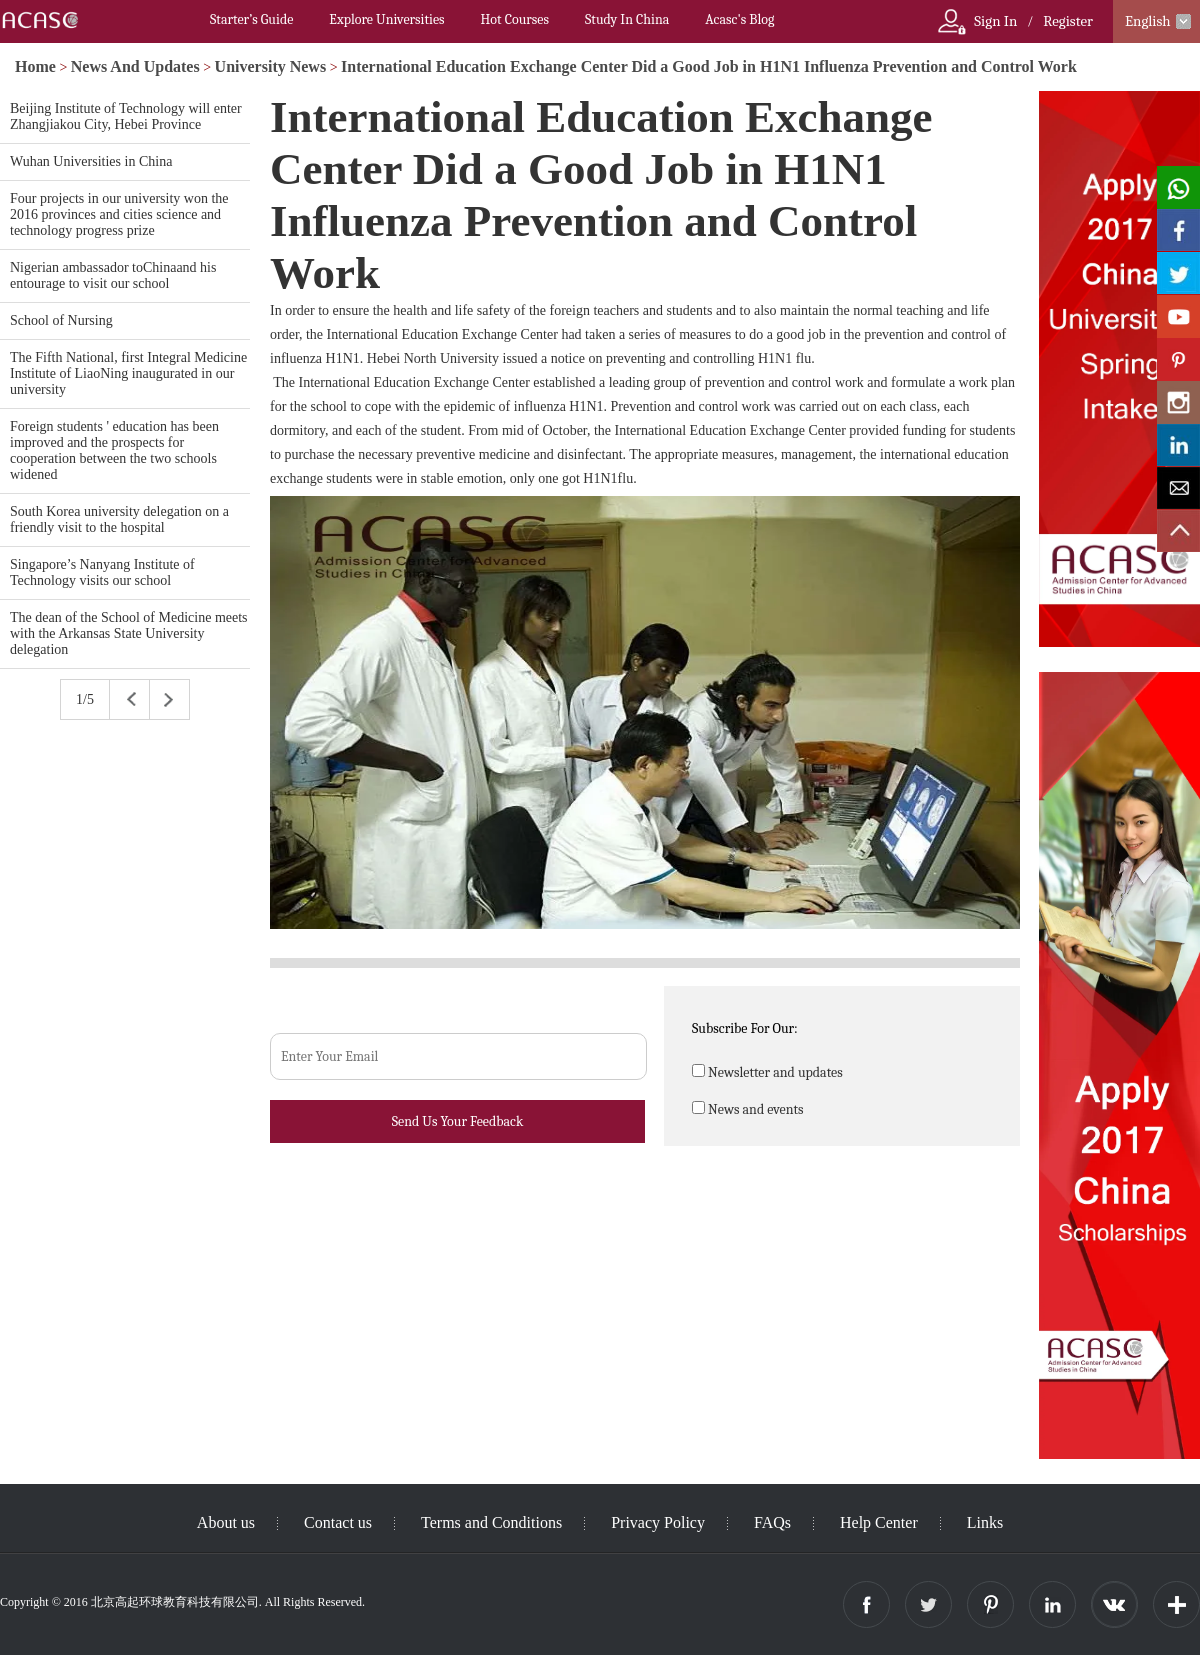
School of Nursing (61, 320)
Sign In (995, 21)
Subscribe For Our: (745, 1028)
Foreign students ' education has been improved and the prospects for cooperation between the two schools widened (114, 450)
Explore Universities (386, 19)
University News (271, 66)
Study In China (627, 19)
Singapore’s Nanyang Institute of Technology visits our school (102, 572)
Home (35, 66)
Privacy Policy (658, 1522)
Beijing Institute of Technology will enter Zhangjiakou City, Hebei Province (126, 116)
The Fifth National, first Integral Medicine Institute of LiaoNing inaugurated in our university (128, 373)
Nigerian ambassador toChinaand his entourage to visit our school (113, 275)
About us (226, 1522)
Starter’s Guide (251, 19)
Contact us (338, 1522)
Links (985, 1522)
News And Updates (135, 66)
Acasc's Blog (739, 19)
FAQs (772, 1522)
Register (1068, 21)
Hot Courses (515, 19)
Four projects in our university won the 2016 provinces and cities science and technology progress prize (119, 214)
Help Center (879, 1522)
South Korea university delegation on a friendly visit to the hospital (119, 519)
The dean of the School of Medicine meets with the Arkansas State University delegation (129, 633)
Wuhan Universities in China (91, 161)
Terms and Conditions (491, 1522)
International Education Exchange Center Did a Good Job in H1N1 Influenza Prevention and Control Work (709, 66)
